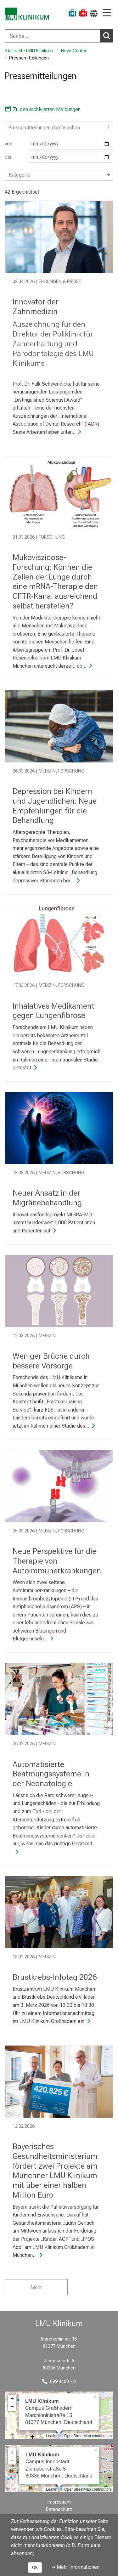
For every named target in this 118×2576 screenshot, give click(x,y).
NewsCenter (74, 51)
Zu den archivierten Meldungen (43, 109)
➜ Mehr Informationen (75, 2567)
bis (59, 157)
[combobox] (59, 35)
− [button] (12, 2407)
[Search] (59, 127)
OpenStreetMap (77, 2436)
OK (35, 2567)
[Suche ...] (52, 35)
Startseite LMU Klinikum (29, 51)
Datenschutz (59, 2509)
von (59, 144)
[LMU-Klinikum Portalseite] (27, 14)
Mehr (36, 2287)
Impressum (59, 2502)
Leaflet (51, 2436)
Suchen (108, 35)
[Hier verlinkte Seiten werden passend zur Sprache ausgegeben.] (94, 13)
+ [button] (12, 2399)
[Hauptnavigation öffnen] (107, 13)
